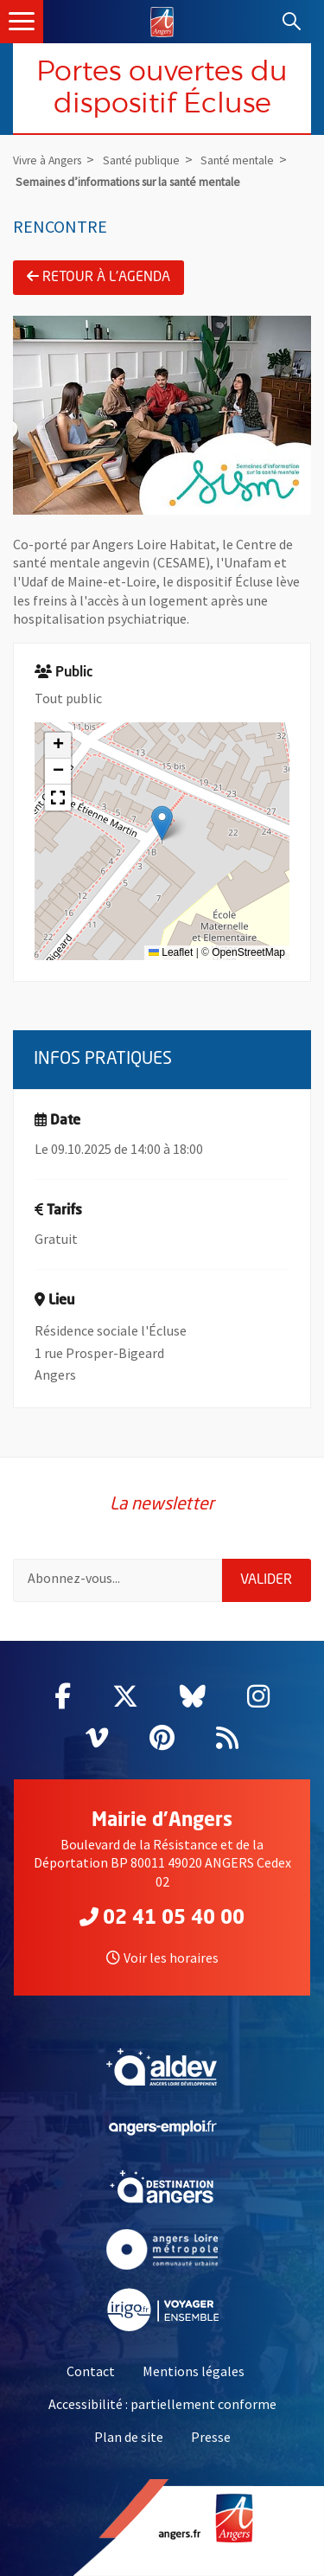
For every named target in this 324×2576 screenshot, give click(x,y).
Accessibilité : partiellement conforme (162, 2404)
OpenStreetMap (248, 952)
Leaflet (171, 952)
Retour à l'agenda (98, 277)
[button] (162, 823)
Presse (211, 2436)
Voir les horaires (162, 1957)
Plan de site (128, 2436)
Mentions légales (194, 2371)
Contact (91, 2371)
